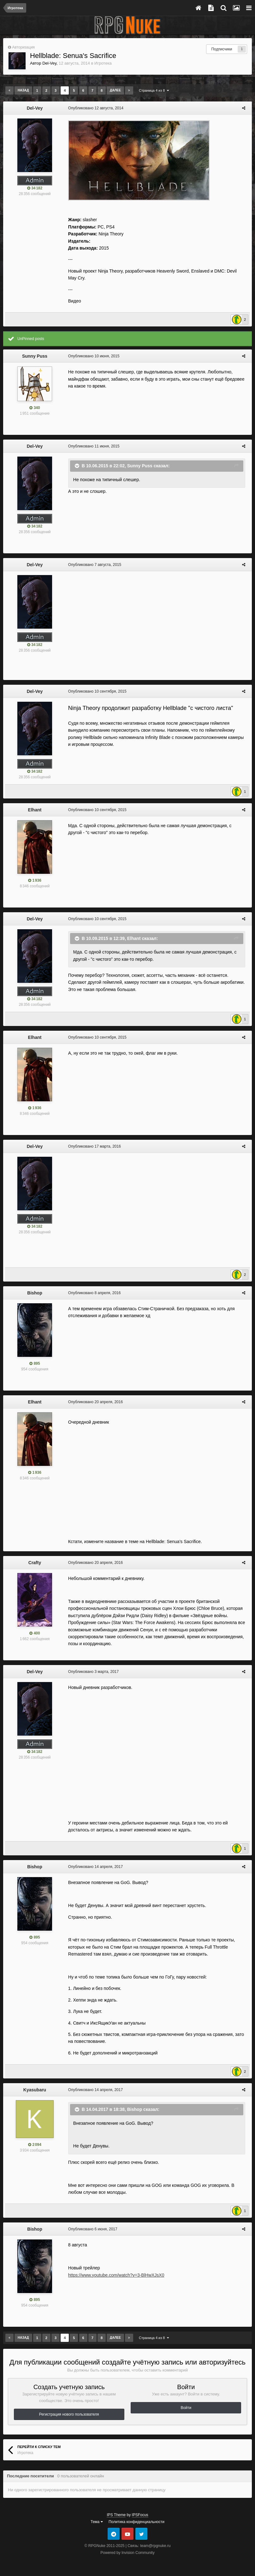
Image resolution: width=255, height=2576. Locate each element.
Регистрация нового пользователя (69, 2414)
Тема (97, 2522)
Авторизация (23, 47)
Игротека (103, 63)
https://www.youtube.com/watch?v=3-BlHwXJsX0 (114, 2275)
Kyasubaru (34, 2089)
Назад (23, 90)
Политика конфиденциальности (136, 2522)
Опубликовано (94, 108)
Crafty (34, 1562)
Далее (115, 90)
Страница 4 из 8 (154, 90)
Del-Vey (49, 63)
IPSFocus (140, 2515)
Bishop (34, 1292)
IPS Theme (116, 2515)
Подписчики (221, 49)
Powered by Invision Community (127, 2552)
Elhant (35, 809)
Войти (186, 2408)
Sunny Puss (34, 356)
